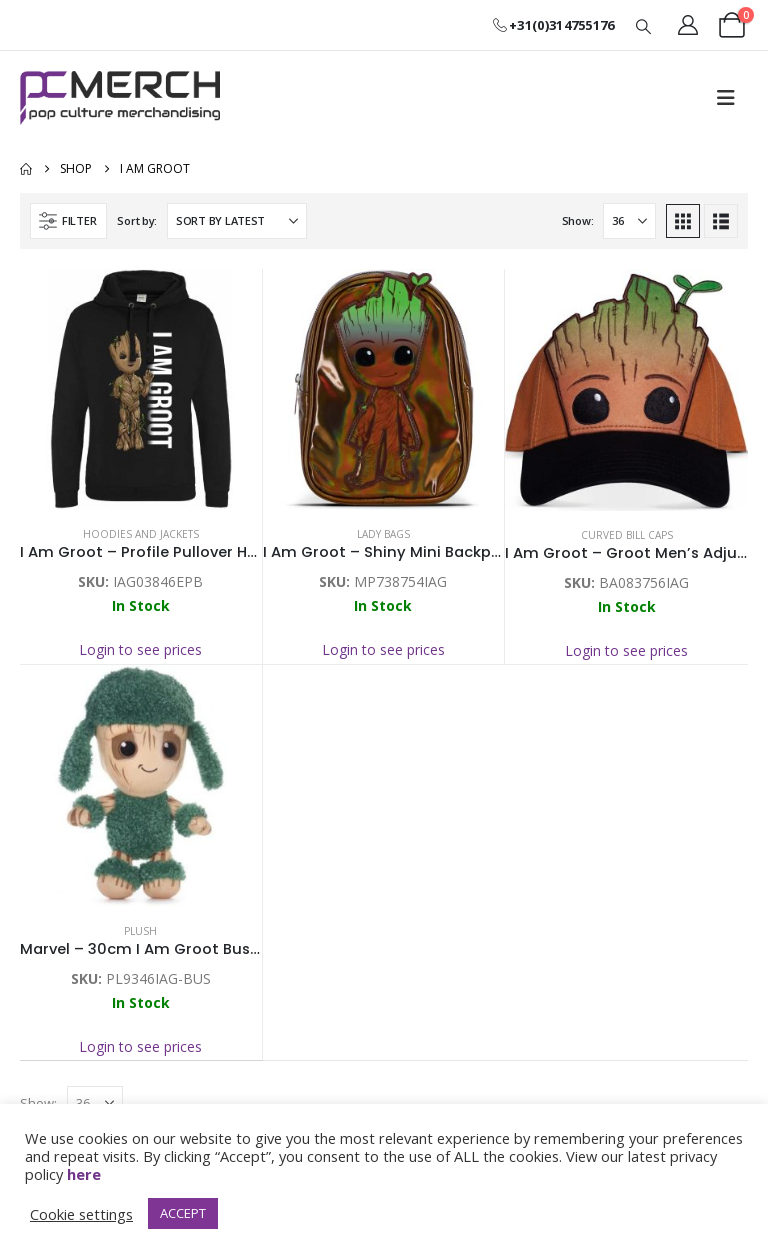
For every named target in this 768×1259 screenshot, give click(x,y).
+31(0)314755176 (553, 25)
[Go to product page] (141, 390)
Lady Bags (383, 534)
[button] (644, 26)
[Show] (629, 221)
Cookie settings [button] (81, 1214)
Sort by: (137, 220)
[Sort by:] (237, 221)
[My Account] (688, 25)
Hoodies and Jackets (141, 534)
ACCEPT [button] (183, 1213)
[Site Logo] (120, 98)
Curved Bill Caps (627, 535)
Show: (578, 220)
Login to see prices (140, 649)
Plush (140, 931)
